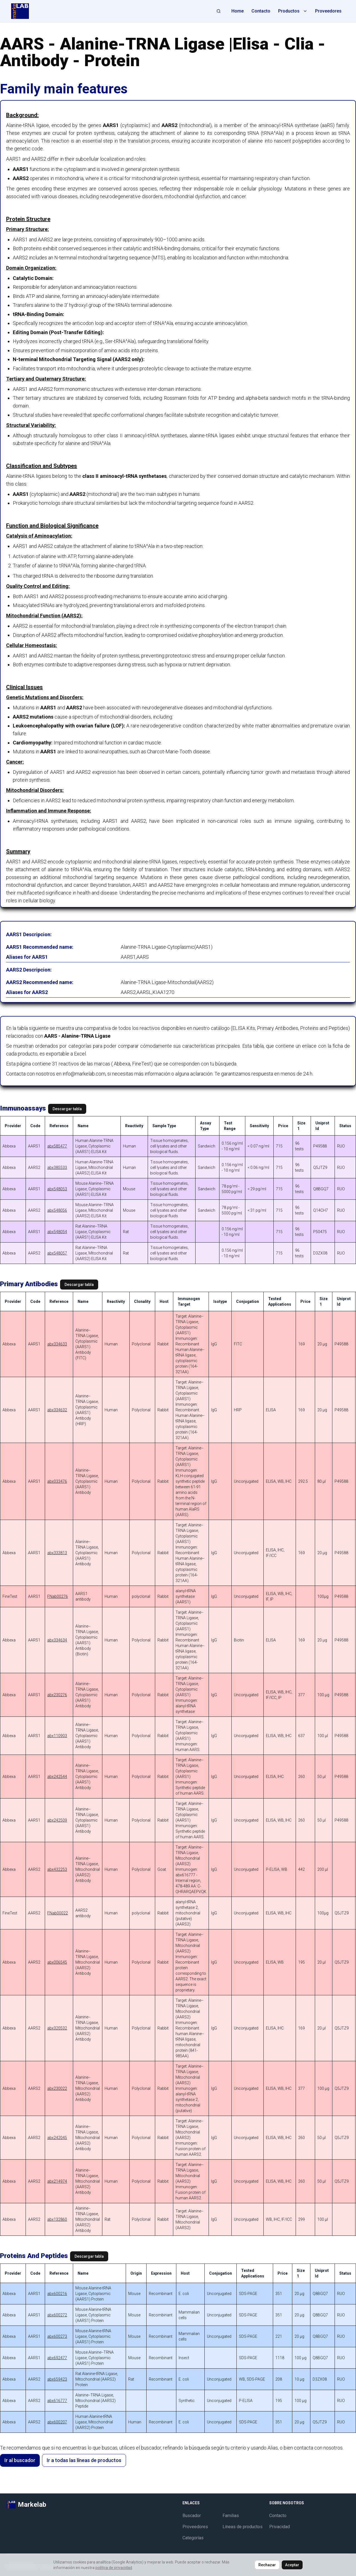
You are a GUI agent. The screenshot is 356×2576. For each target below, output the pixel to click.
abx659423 (57, 2379)
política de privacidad (113, 2567)
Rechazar (267, 2565)
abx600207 (57, 2422)
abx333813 (57, 1553)
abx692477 (57, 2358)
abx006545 (57, 1962)
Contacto (260, 11)
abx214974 (57, 2181)
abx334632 (57, 1410)
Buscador (191, 2515)
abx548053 (57, 1189)
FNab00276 (57, 1596)
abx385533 (57, 1167)
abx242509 (57, 1820)
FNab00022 (57, 1913)
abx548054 (57, 1231)
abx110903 (57, 1735)
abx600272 (57, 2315)
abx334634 (57, 1640)
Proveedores (328, 11)
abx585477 (57, 1146)
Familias (230, 2515)
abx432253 (57, 1869)
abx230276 (57, 1695)
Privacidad (279, 2526)
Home (237, 11)
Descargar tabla (67, 1109)
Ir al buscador (19, 2460)
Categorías (193, 2537)
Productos (292, 11)
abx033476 (57, 1481)
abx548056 (57, 1210)
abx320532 (57, 2028)
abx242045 (57, 2137)
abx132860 (57, 2219)
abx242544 (57, 1776)
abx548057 (57, 1253)
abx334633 (57, 1344)
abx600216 (57, 2293)
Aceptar (292, 2565)
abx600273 (57, 2336)
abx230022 (57, 2088)
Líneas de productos (242, 2526)
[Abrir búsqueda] (219, 11)
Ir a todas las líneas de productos (84, 2460)
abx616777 (57, 2400)
